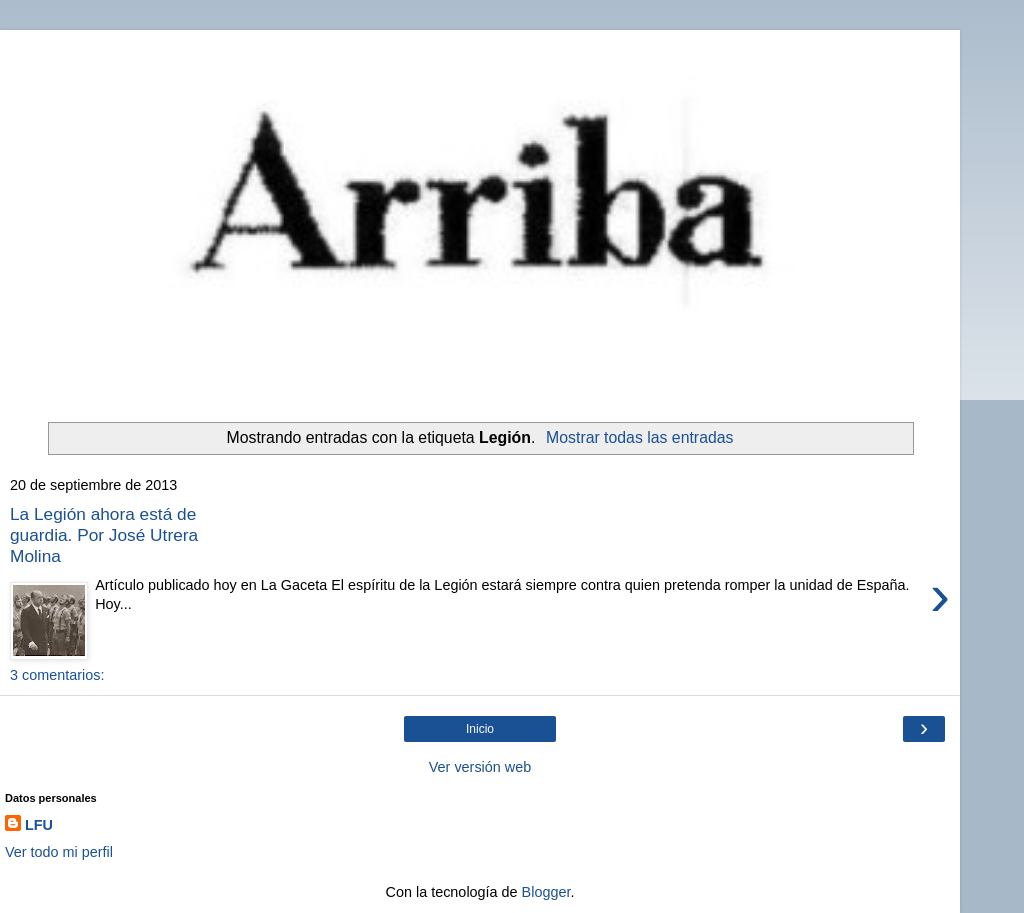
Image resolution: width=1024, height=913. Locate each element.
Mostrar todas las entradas (639, 437)
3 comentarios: (57, 675)
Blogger (546, 892)
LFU (39, 825)
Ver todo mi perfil (59, 852)
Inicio (480, 729)
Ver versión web (480, 767)
